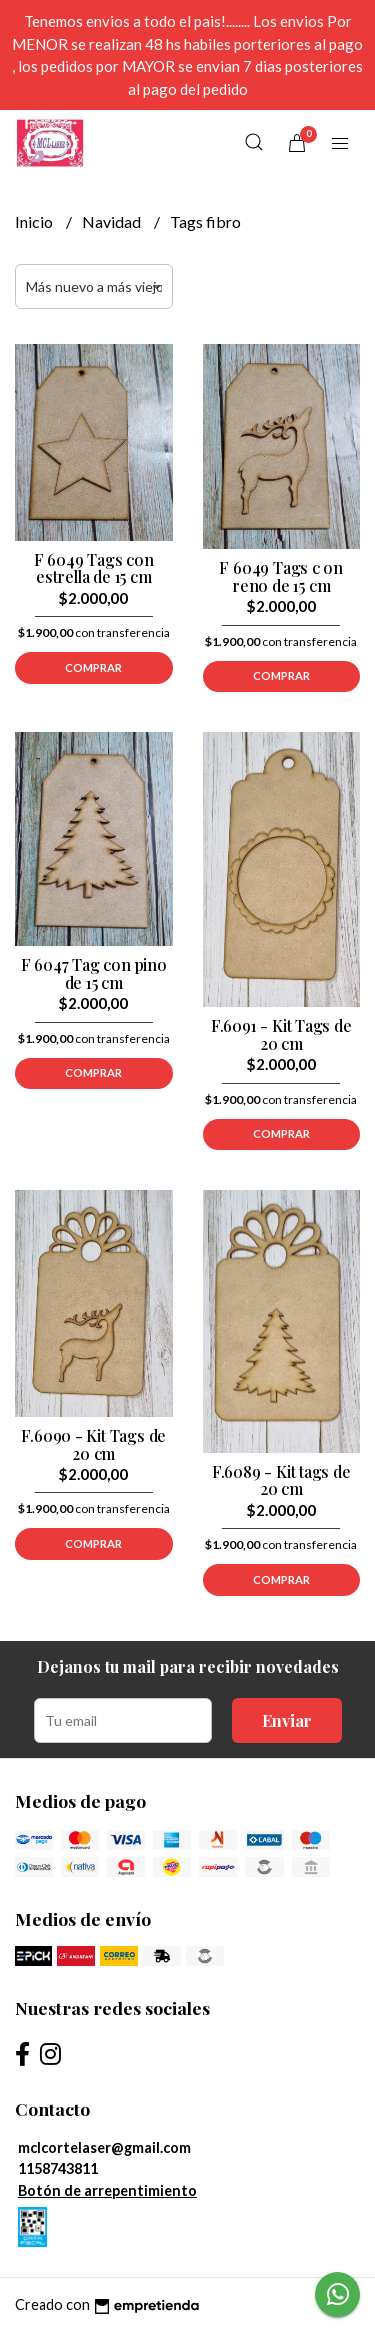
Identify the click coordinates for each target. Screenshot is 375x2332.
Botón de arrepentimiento (107, 2190)
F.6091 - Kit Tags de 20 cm (281, 1034)
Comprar (93, 667)
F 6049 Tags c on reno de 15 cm (281, 576)
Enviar (287, 1720)
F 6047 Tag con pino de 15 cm (94, 973)
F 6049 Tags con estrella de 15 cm (94, 568)
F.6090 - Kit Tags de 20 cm (93, 1444)
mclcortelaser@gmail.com (104, 2147)
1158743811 (58, 2168)
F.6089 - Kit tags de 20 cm (281, 1480)
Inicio (35, 221)
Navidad (113, 221)
